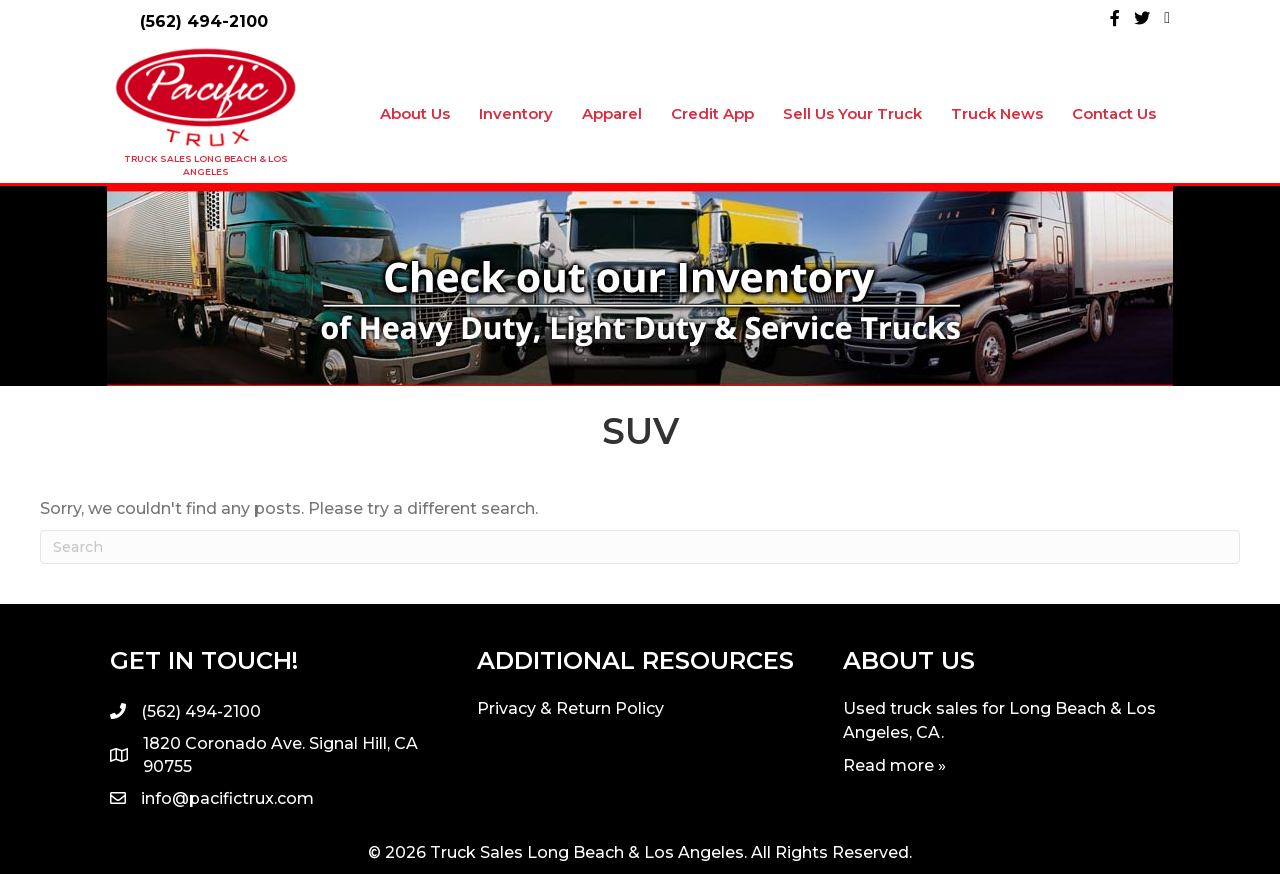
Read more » (894, 765)
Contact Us (1114, 113)
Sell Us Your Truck (852, 113)
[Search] (640, 547)
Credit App (712, 113)
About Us (415, 113)
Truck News (997, 113)
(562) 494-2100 (204, 21)
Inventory (516, 113)
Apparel (612, 113)
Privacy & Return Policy (570, 708)
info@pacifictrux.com (227, 798)
